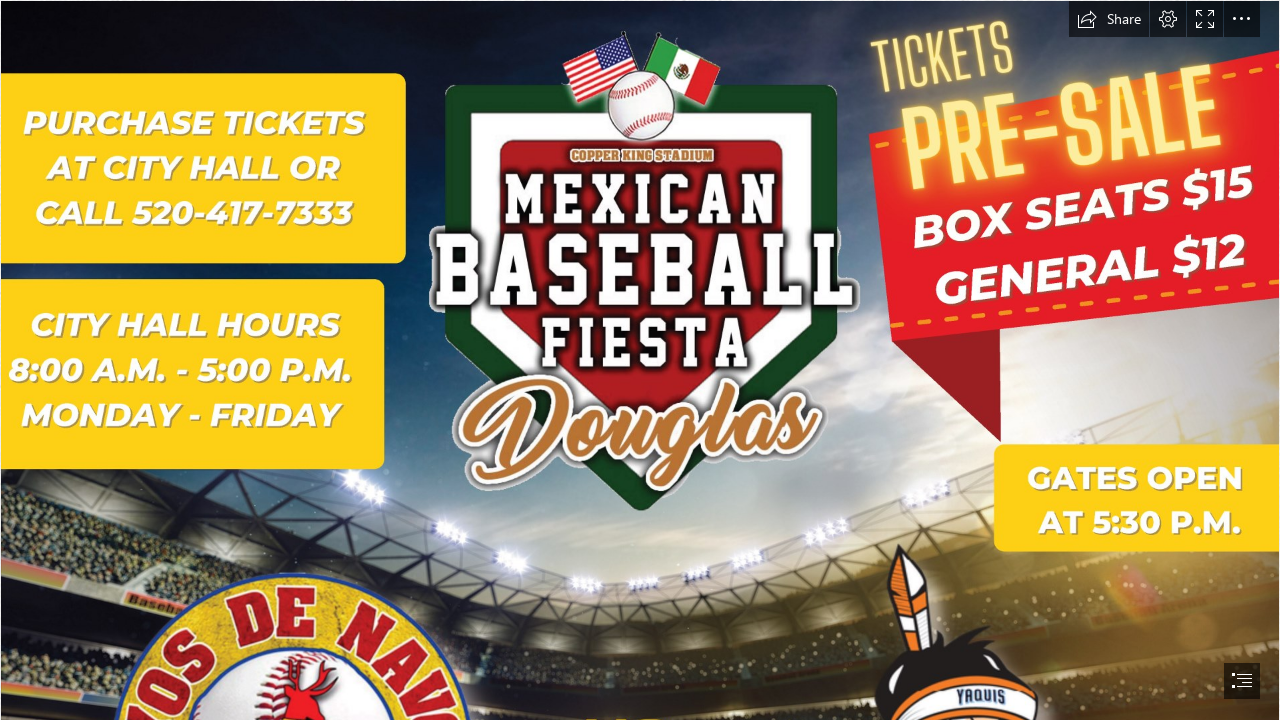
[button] (1109, 19)
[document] (640, 360)
